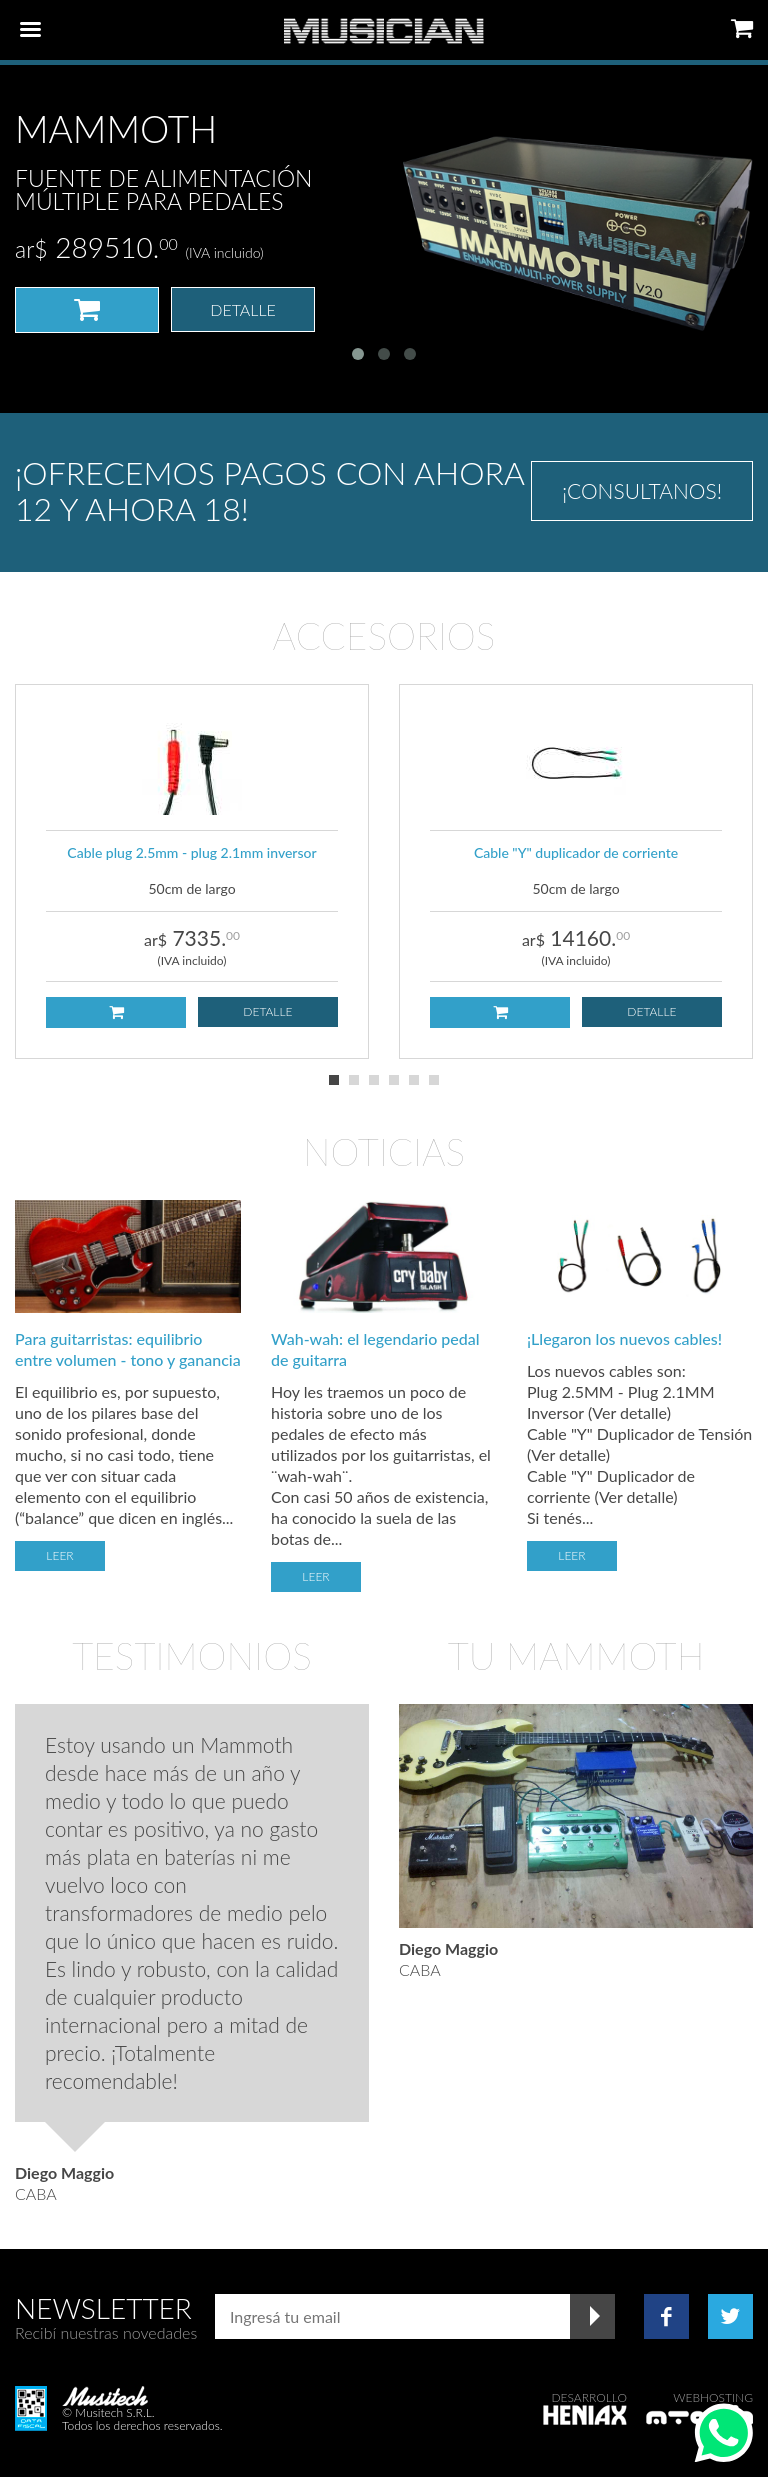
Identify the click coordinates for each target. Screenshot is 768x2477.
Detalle (243, 309)
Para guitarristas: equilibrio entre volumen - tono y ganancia (128, 1349)
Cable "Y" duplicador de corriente (576, 852)
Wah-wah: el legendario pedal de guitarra (375, 1349)
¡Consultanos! (642, 490)
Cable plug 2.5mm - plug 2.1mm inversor (191, 852)
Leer (59, 1555)
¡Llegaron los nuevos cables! (624, 1338)
